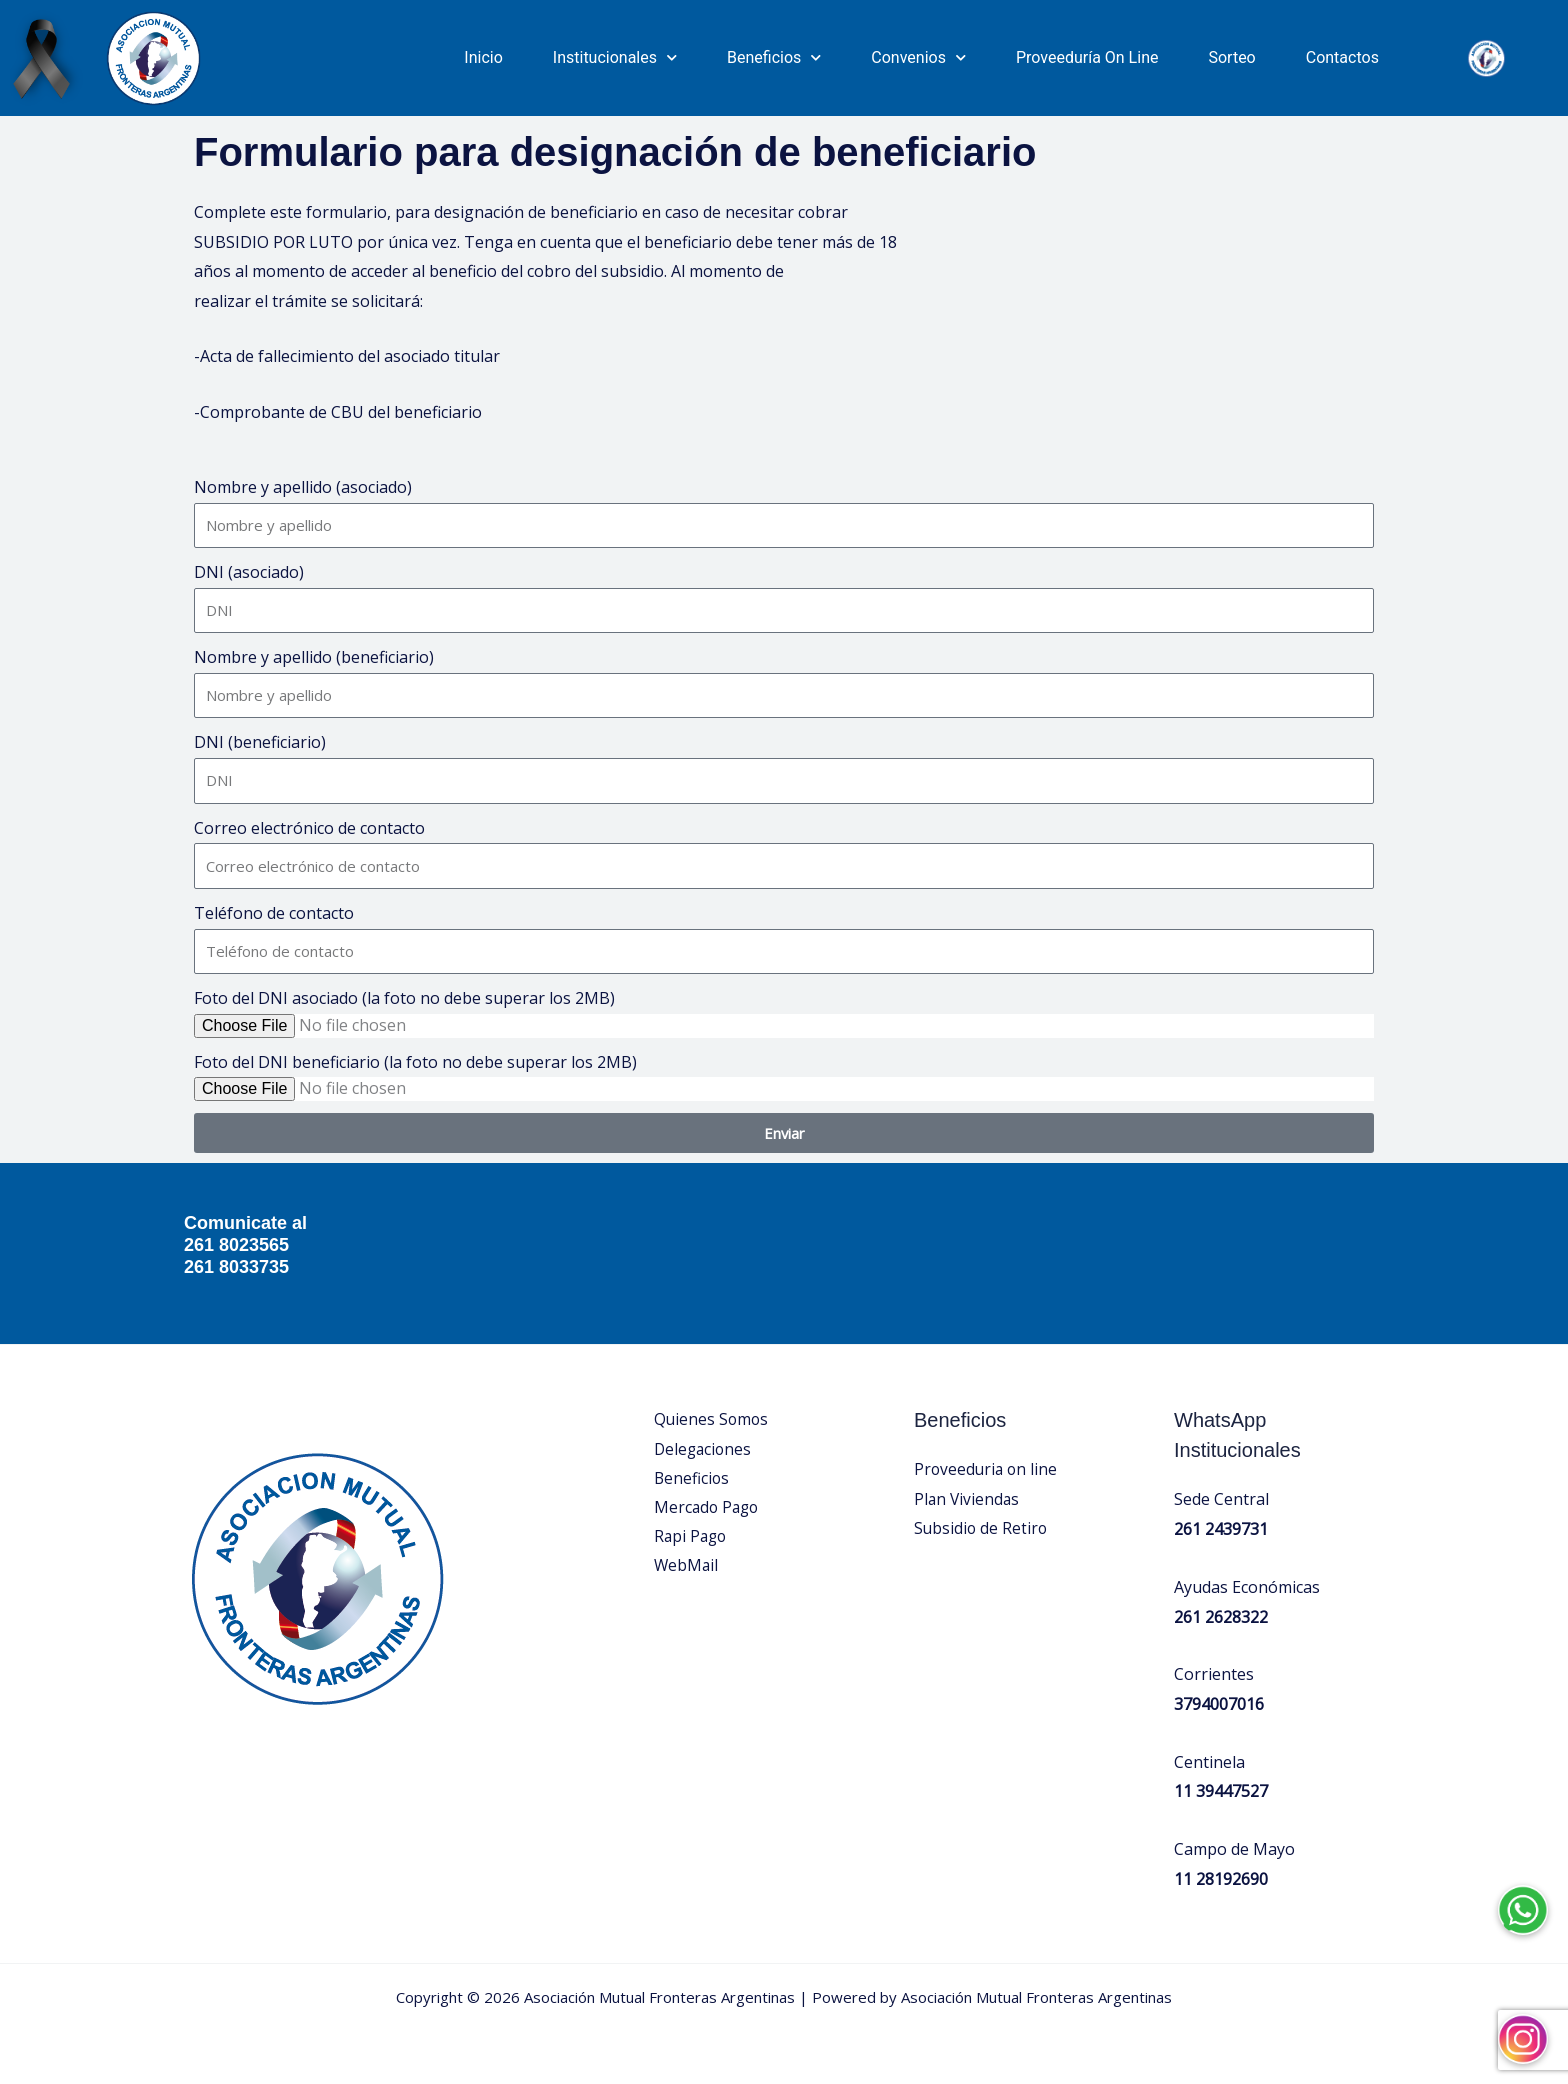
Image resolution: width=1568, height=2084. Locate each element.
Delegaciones (704, 1449)
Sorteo (1231, 57)
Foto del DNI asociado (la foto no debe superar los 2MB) (404, 998)
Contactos (1342, 57)
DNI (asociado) (249, 572)
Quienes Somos (712, 1419)
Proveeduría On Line (1087, 57)
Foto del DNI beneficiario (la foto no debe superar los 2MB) (415, 1062)
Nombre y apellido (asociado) (303, 487)
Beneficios (774, 57)
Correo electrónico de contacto (309, 828)
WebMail (687, 1568)
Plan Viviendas (968, 1499)
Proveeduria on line (987, 1469)
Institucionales (615, 57)
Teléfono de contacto (274, 913)
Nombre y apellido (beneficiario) (314, 657)
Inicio (483, 57)
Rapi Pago (692, 1538)
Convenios (918, 57)
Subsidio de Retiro (982, 1529)
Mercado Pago (708, 1509)
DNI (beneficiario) (260, 742)
